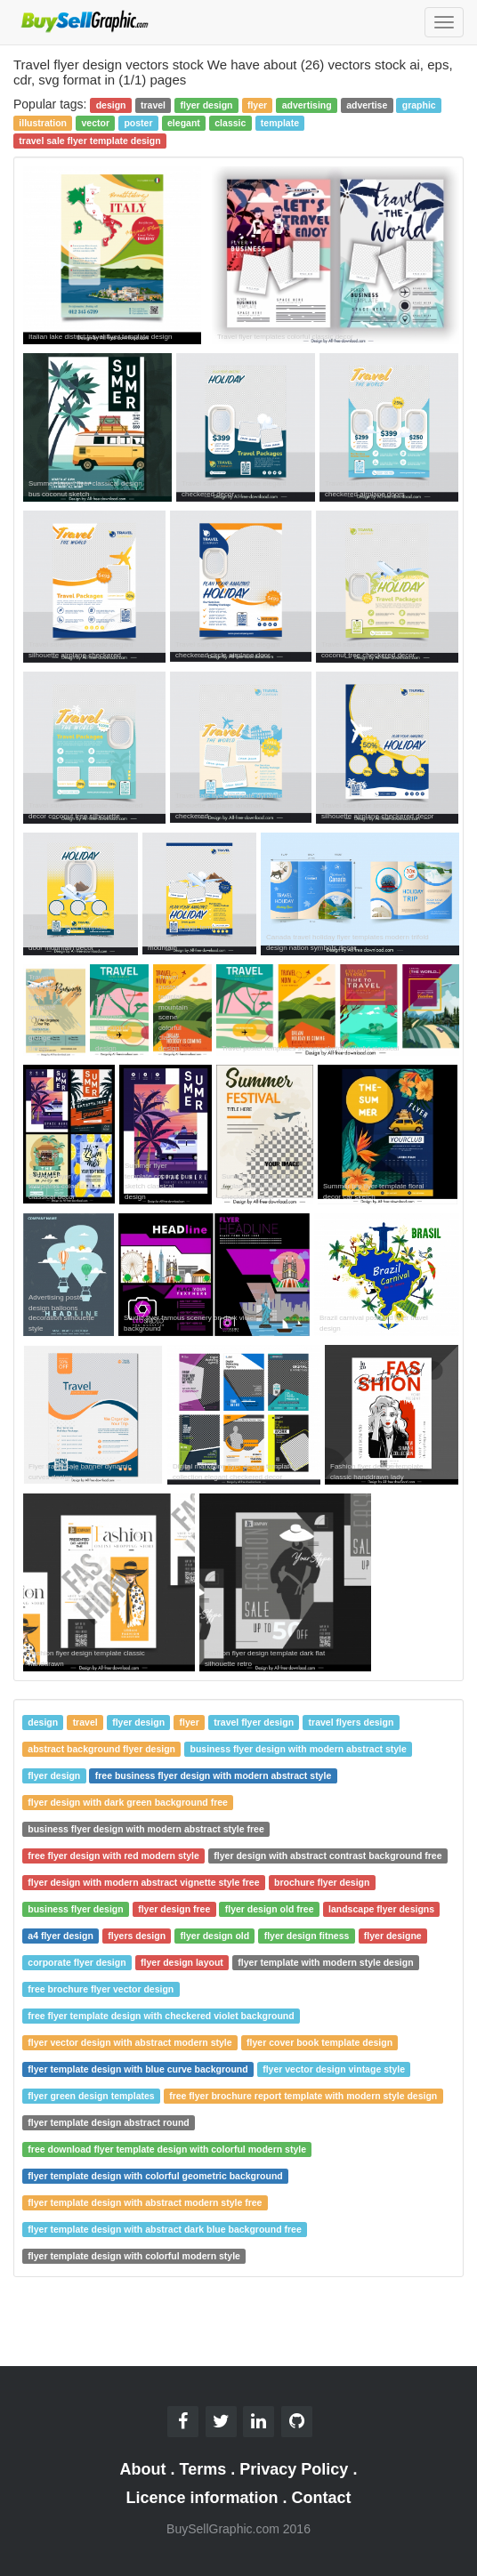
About (143, 2469)
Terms (203, 2469)
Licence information (201, 2498)
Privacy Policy (293, 2469)
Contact (322, 2498)
